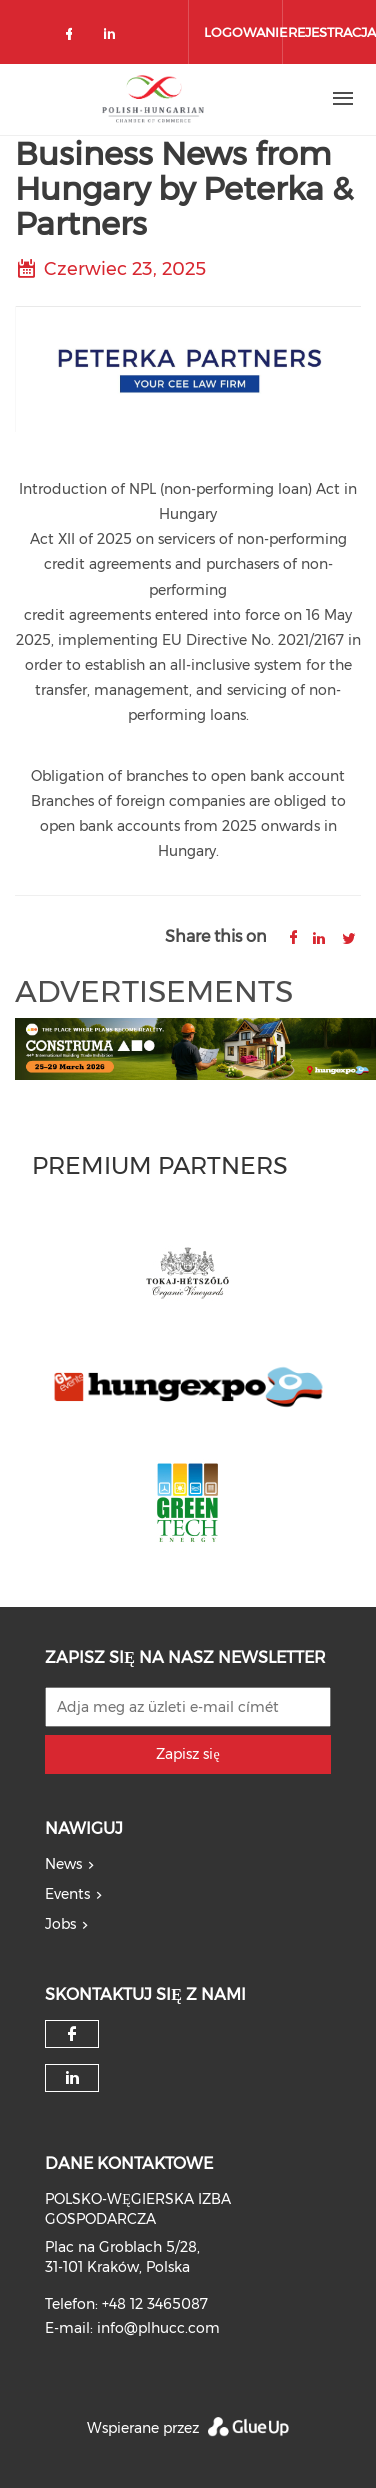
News (63, 1864)
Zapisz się (187, 1754)
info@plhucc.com (158, 2328)
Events (67, 1894)
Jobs (60, 1924)
